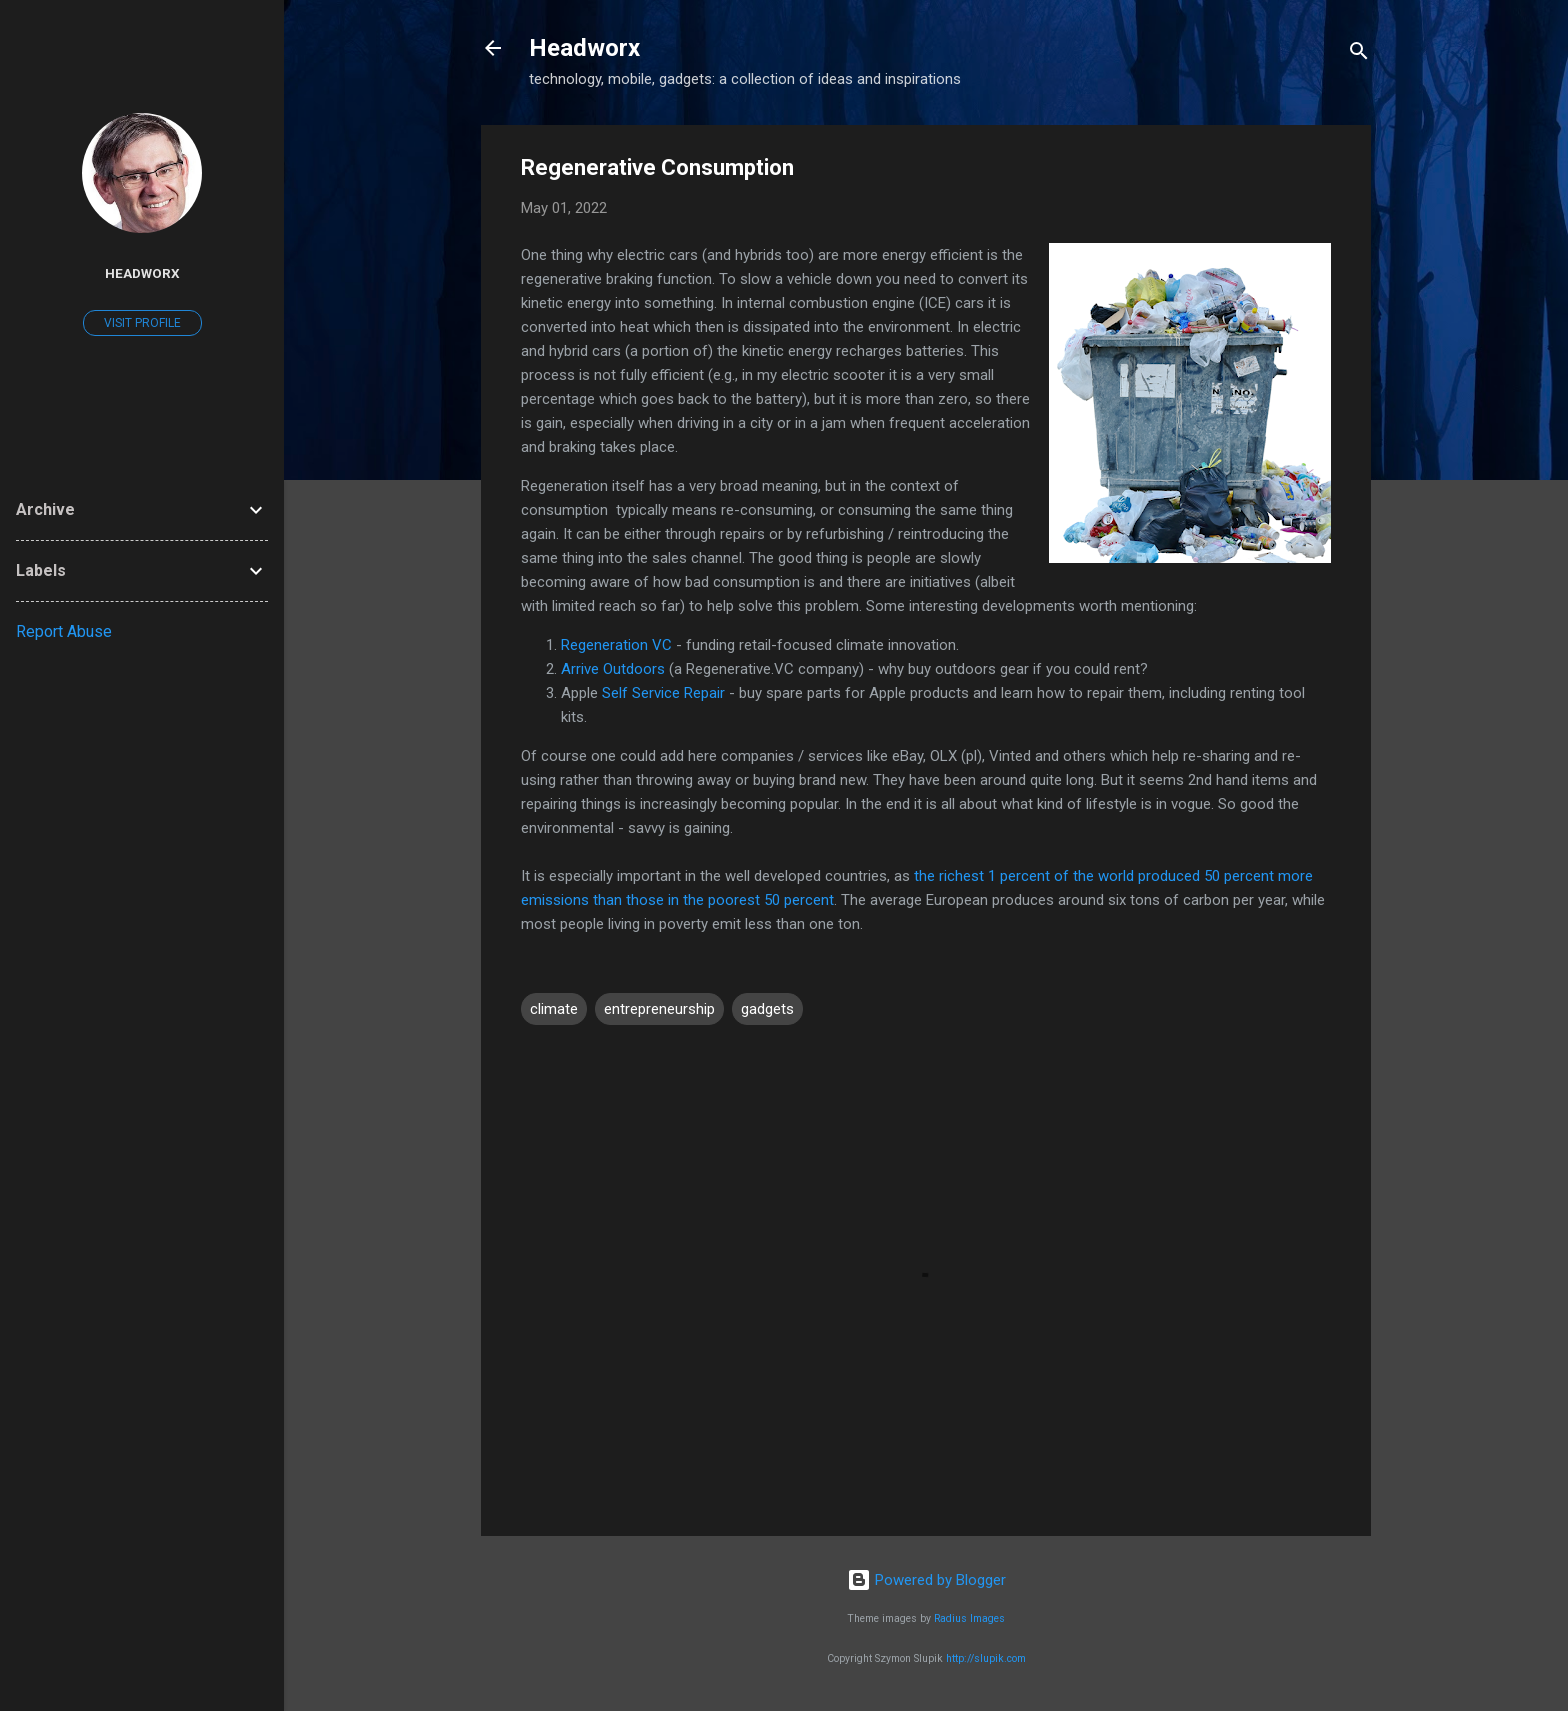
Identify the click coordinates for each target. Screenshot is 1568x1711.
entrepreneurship (659, 1009)
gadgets (767, 1009)
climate (554, 1009)
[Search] (1359, 54)
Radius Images (969, 1618)
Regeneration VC (616, 645)
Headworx (584, 48)
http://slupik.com (986, 1658)
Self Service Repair (663, 693)
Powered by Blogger (926, 1580)
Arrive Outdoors (613, 669)
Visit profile (142, 323)
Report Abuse (64, 631)
